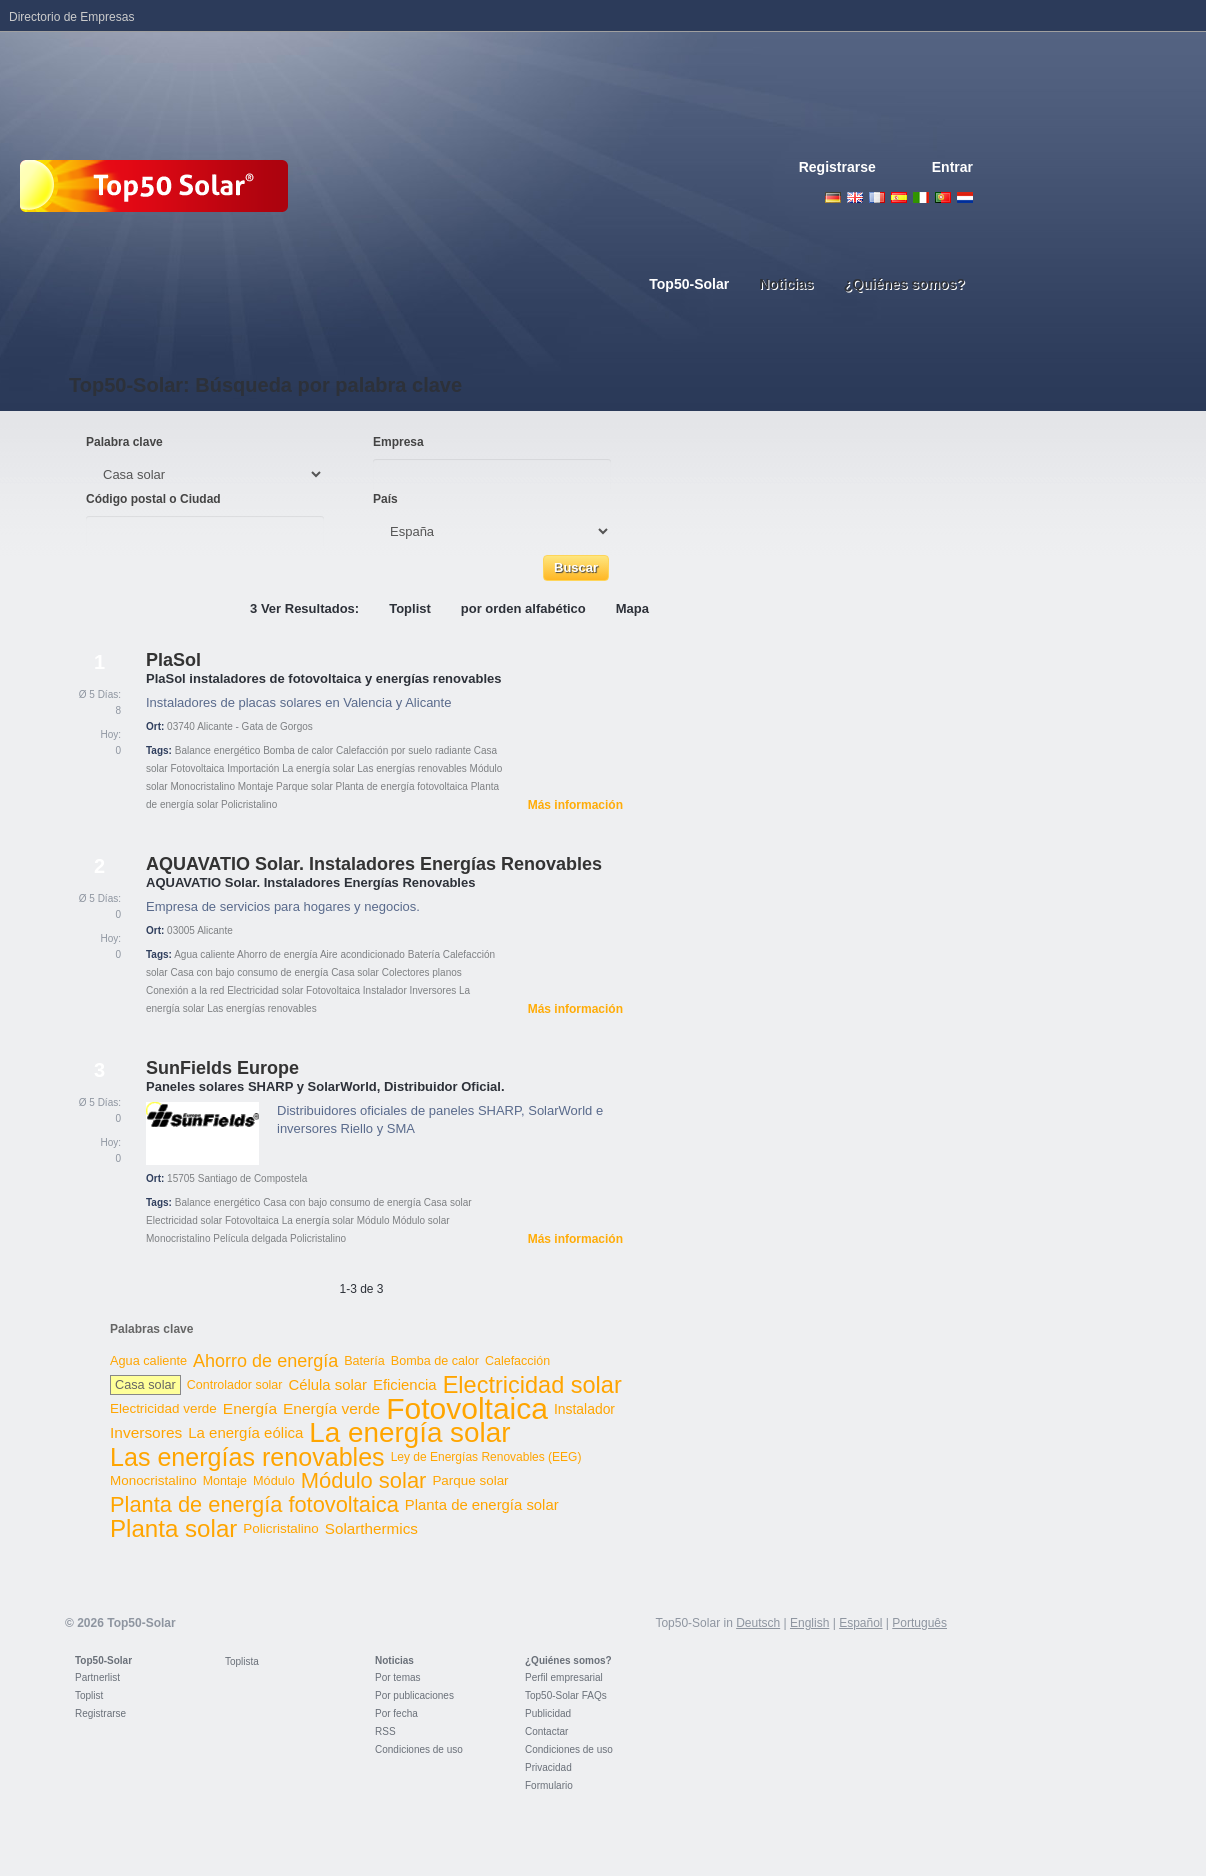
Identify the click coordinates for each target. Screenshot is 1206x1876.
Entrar (952, 167)
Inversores (433, 990)
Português (919, 1623)
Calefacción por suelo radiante (403, 750)
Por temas (398, 1677)
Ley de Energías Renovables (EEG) (486, 1457)
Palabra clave (124, 442)
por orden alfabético (523, 608)
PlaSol (173, 660)
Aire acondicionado (362, 954)
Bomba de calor (298, 750)
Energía (250, 1408)
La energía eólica (245, 1432)
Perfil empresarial (564, 1677)
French (877, 197)
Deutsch (833, 197)
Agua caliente (204, 954)
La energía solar (318, 768)
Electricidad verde (163, 1408)
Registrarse (837, 167)
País (385, 499)
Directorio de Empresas (71, 17)
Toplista (242, 1661)
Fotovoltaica (197, 768)
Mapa (632, 608)
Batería (424, 954)
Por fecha (396, 1713)
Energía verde (331, 1408)
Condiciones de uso (419, 1749)
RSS (385, 1731)
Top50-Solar (103, 1660)
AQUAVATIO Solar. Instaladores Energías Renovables (374, 864)
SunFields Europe (222, 1068)
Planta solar (173, 1528)
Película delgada (250, 1238)
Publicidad (548, 1713)
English (855, 197)
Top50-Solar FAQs (566, 1695)
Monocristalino (202, 786)
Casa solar (355, 972)
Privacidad (548, 1767)
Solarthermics (371, 1528)
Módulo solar (420, 1220)
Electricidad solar (265, 990)
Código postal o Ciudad (153, 499)
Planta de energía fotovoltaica (402, 786)
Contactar (546, 1731)
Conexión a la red (185, 990)
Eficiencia (405, 1385)
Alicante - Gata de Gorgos (255, 726)
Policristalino (249, 804)
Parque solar (304, 786)
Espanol (899, 197)
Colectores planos (422, 972)
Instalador (385, 990)
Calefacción (517, 1361)
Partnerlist (97, 1677)
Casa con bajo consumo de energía (249, 972)
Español (860, 1623)
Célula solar (327, 1385)
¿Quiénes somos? (568, 1660)
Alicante (215, 930)
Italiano (921, 197)
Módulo (373, 1220)
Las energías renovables (412, 768)
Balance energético (218, 750)
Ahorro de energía (277, 954)
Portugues (943, 197)
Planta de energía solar (482, 1505)
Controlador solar (235, 1385)
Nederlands (965, 197)
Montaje (256, 786)
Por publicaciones (414, 1695)
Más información (575, 805)
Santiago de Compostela (253, 1178)
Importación (253, 768)
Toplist (410, 608)
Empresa (398, 442)
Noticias (394, 1660)
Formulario (549, 1785)
